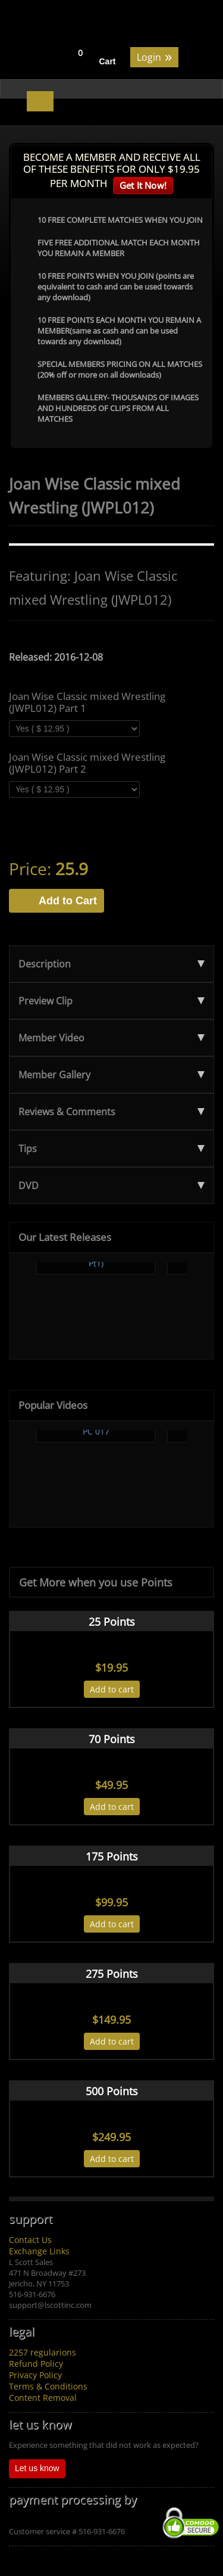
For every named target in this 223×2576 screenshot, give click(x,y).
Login (154, 56)
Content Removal (43, 2397)
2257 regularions (42, 2352)
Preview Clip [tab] (111, 1000)
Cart (107, 61)
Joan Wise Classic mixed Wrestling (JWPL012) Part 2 (87, 763)
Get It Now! (143, 185)
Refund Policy (36, 2363)
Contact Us (30, 2239)
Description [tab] (111, 963)
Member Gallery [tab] (111, 1074)
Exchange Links (39, 2251)
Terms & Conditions (48, 2386)
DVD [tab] (111, 1185)
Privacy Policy (35, 2375)
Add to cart (112, 1689)
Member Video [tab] (111, 1037)
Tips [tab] (111, 1148)
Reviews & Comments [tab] (111, 1111)
